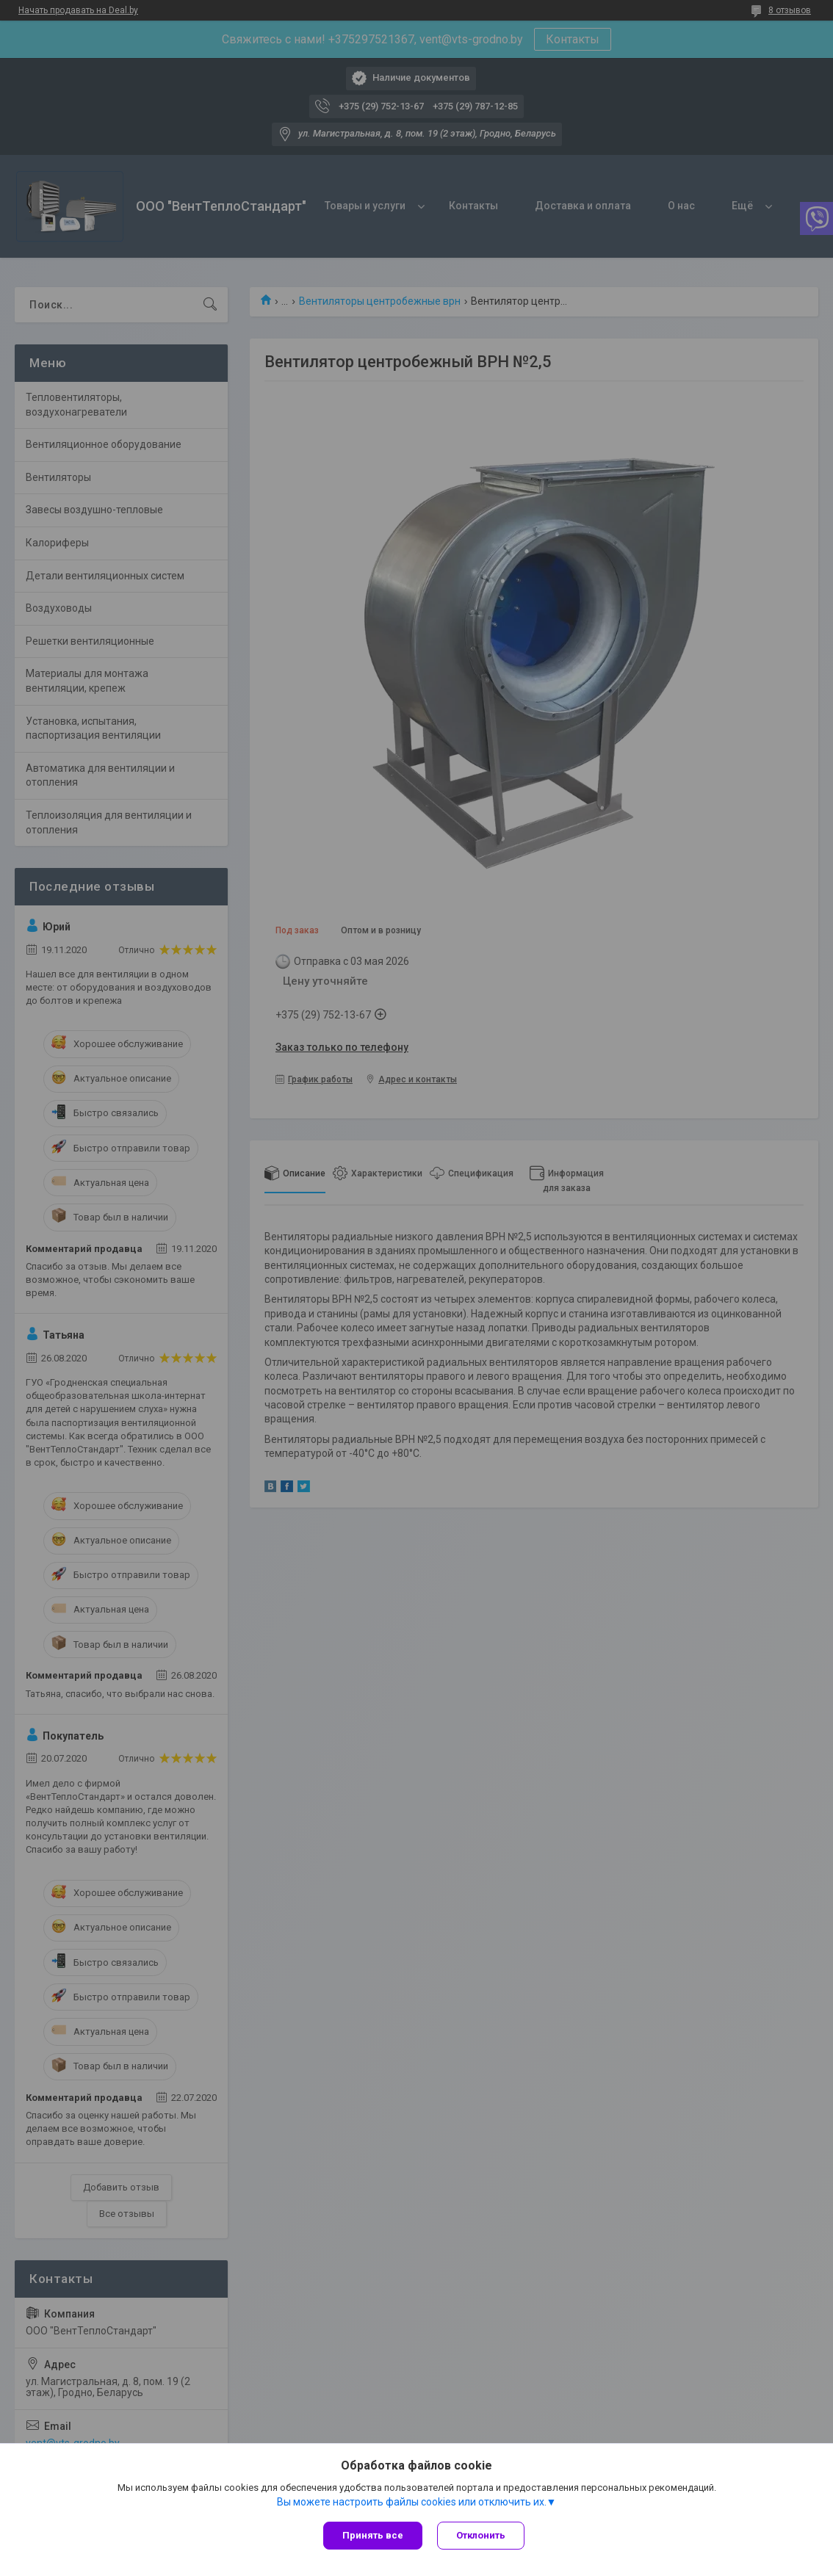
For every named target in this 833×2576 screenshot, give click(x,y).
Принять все (372, 2535)
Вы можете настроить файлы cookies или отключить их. (412, 2502)
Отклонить (480, 2535)
